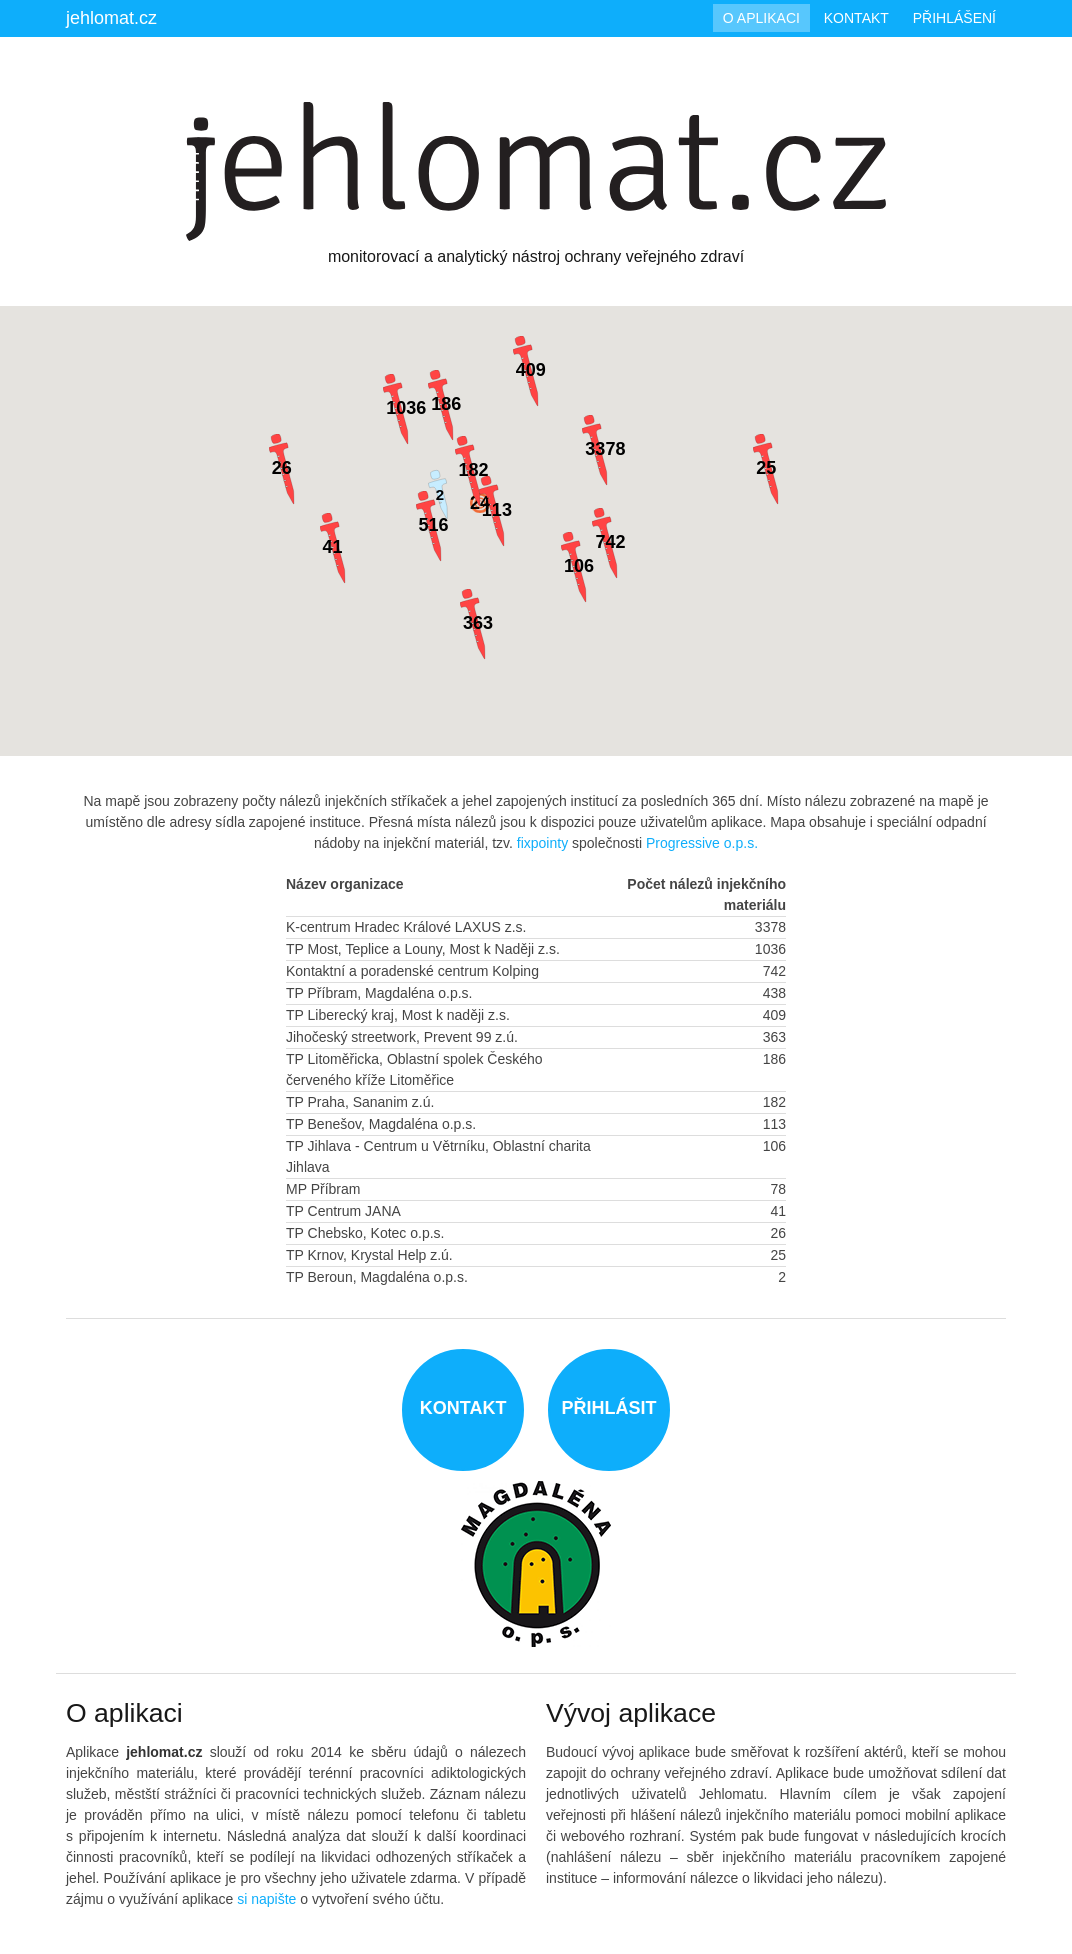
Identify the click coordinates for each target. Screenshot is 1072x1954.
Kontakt (856, 18)
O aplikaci (761, 18)
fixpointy (542, 843)
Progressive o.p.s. (702, 843)
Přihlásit (608, 1408)
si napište (266, 1899)
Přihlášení (954, 18)
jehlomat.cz (111, 18)
